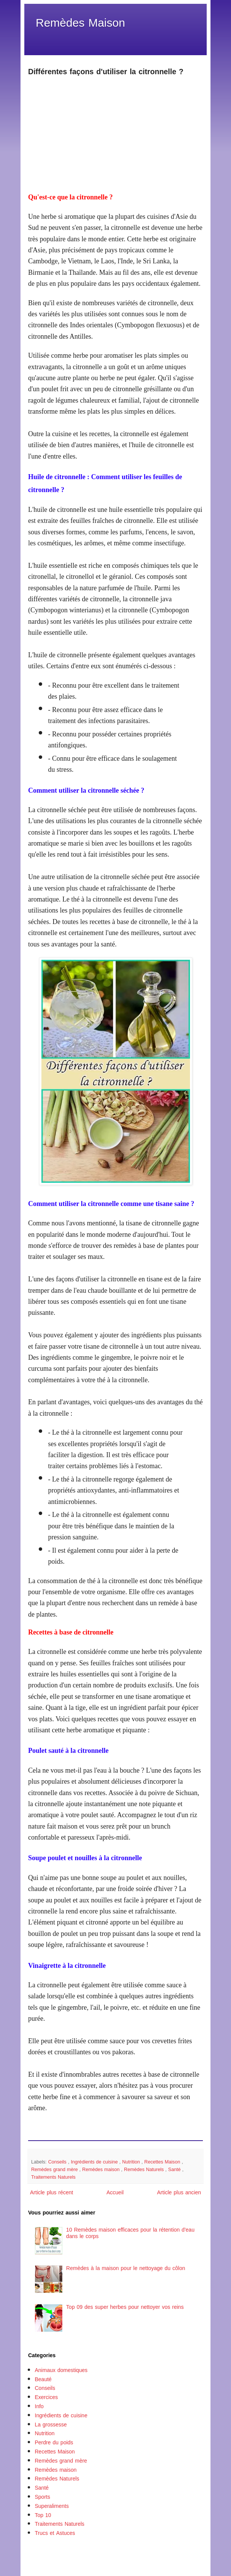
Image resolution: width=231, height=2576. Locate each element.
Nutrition (131, 2162)
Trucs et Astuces (55, 2533)
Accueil (114, 2192)
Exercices (46, 2397)
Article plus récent (51, 2192)
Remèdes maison (101, 2169)
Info (39, 2406)
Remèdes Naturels (144, 2169)
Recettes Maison (163, 2162)
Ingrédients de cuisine (95, 2162)
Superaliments (52, 2506)
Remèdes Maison (80, 22)
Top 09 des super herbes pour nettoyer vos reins (125, 2307)
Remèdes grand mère (55, 2169)
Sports (42, 2497)
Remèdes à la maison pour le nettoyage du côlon (125, 2268)
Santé (175, 2169)
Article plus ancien (179, 2192)
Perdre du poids (54, 2442)
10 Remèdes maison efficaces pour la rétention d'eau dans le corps (130, 2233)
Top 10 (43, 2515)
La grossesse (51, 2425)
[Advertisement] (115, 130)
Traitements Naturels (53, 2177)
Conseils (58, 2162)
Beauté (43, 2379)
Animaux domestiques (61, 2370)
